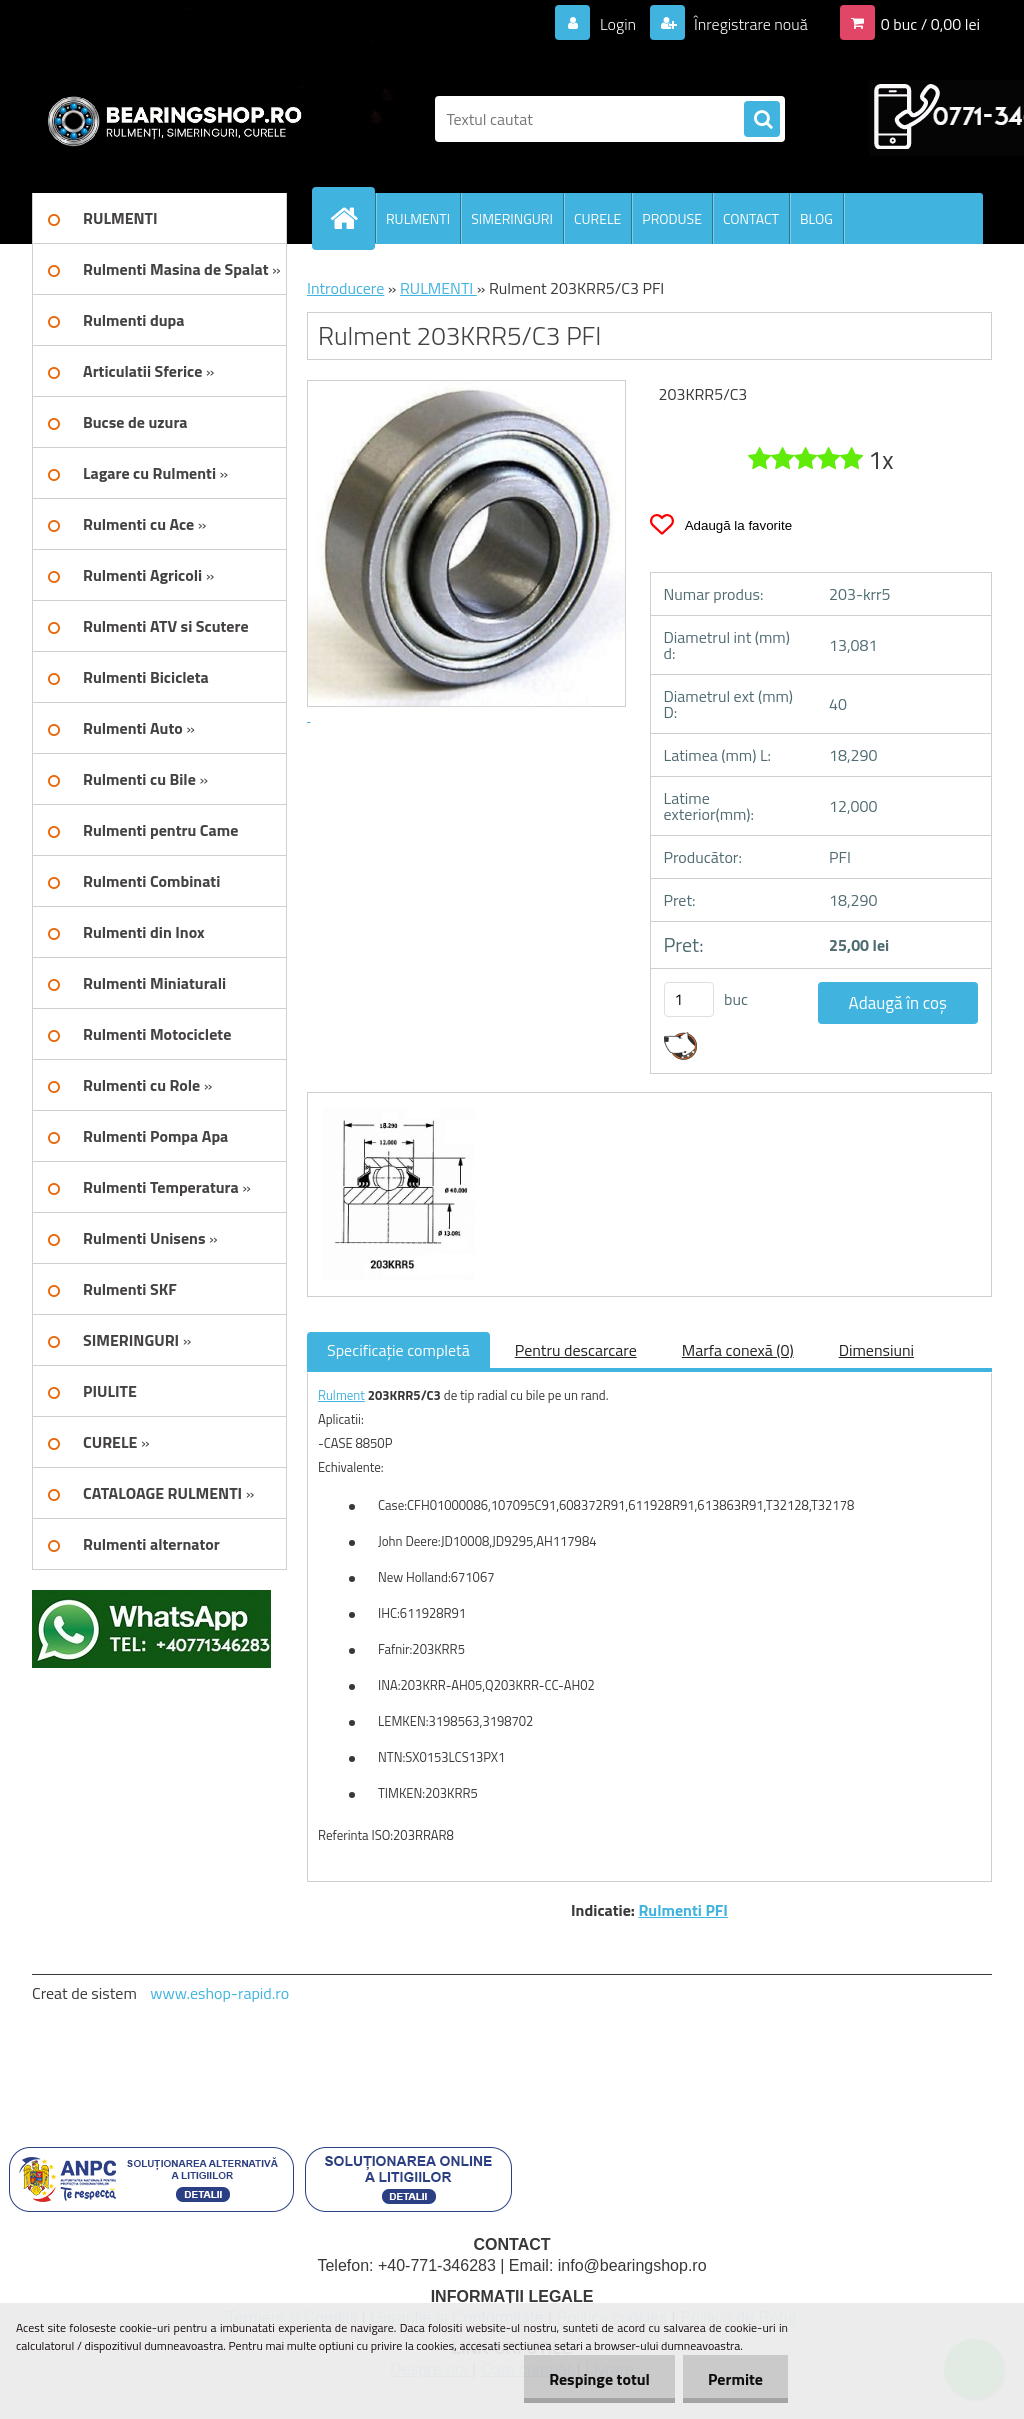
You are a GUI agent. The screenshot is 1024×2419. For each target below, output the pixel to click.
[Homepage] (352, 218)
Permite (735, 2379)
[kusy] (689, 999)
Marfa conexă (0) (738, 1350)
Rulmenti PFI (683, 1910)
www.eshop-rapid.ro (219, 1993)
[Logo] (169, 119)
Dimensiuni (876, 1350)
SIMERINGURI (512, 218)
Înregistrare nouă (749, 24)
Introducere (345, 288)
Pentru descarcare (576, 1350)
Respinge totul (599, 2379)
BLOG (816, 218)
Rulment (341, 1395)
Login (617, 24)
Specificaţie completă (398, 1350)
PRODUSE (672, 218)
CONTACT (751, 218)
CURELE (597, 218)
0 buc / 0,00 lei (930, 24)
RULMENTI (418, 218)
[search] (762, 120)
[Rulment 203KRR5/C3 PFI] (396, 1111)
